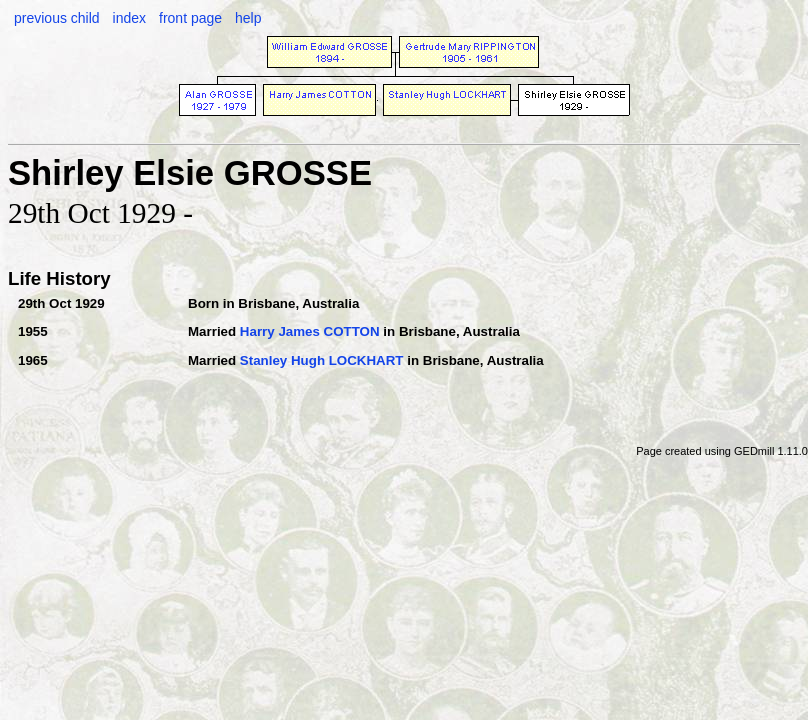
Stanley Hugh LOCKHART (322, 360)
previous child (57, 18)
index (129, 18)
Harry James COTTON (310, 331)
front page (190, 18)
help (248, 18)
